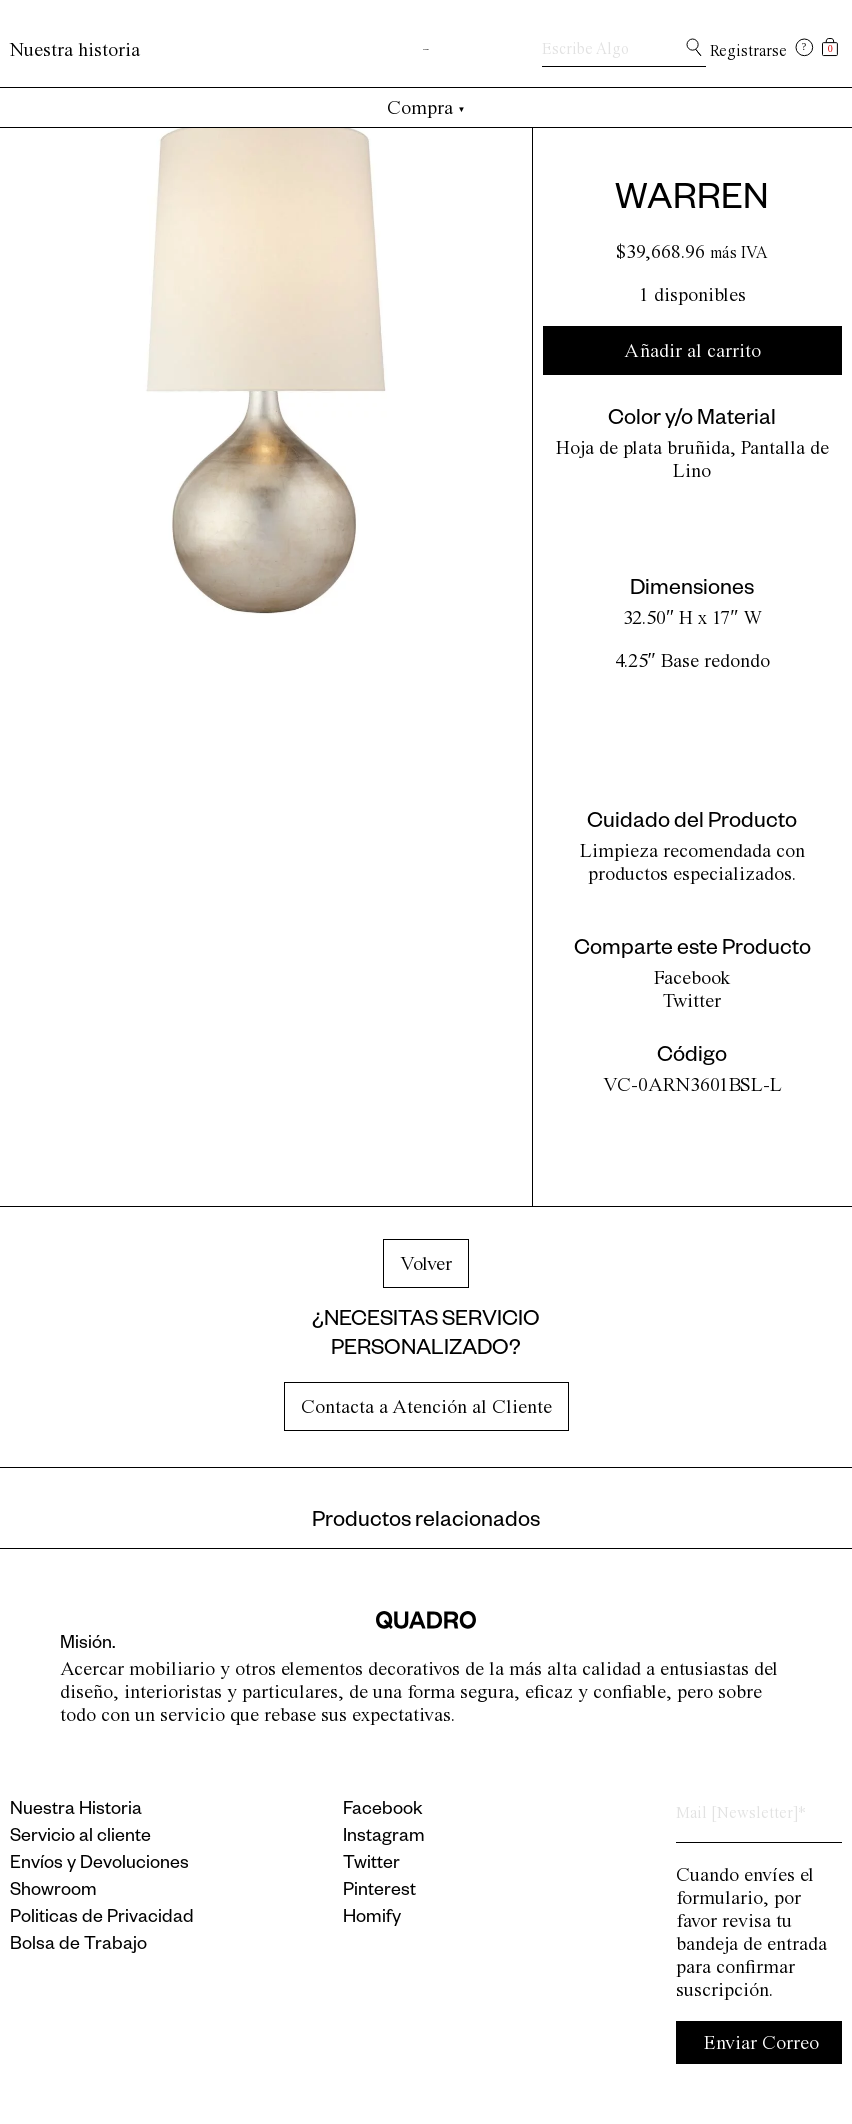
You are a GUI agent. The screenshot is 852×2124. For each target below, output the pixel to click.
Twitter (692, 1000)
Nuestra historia (75, 49)
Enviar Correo (761, 2042)
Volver (426, 1263)
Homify (372, 1919)
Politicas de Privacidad (102, 1919)
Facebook (692, 977)
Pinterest (379, 1892)
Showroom (53, 1892)
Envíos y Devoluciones (99, 1865)
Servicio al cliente (80, 1838)
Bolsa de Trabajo (78, 1946)
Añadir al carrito (692, 350)
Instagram (384, 1838)
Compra (426, 107)
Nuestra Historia (76, 1811)
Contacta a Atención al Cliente (426, 1406)
